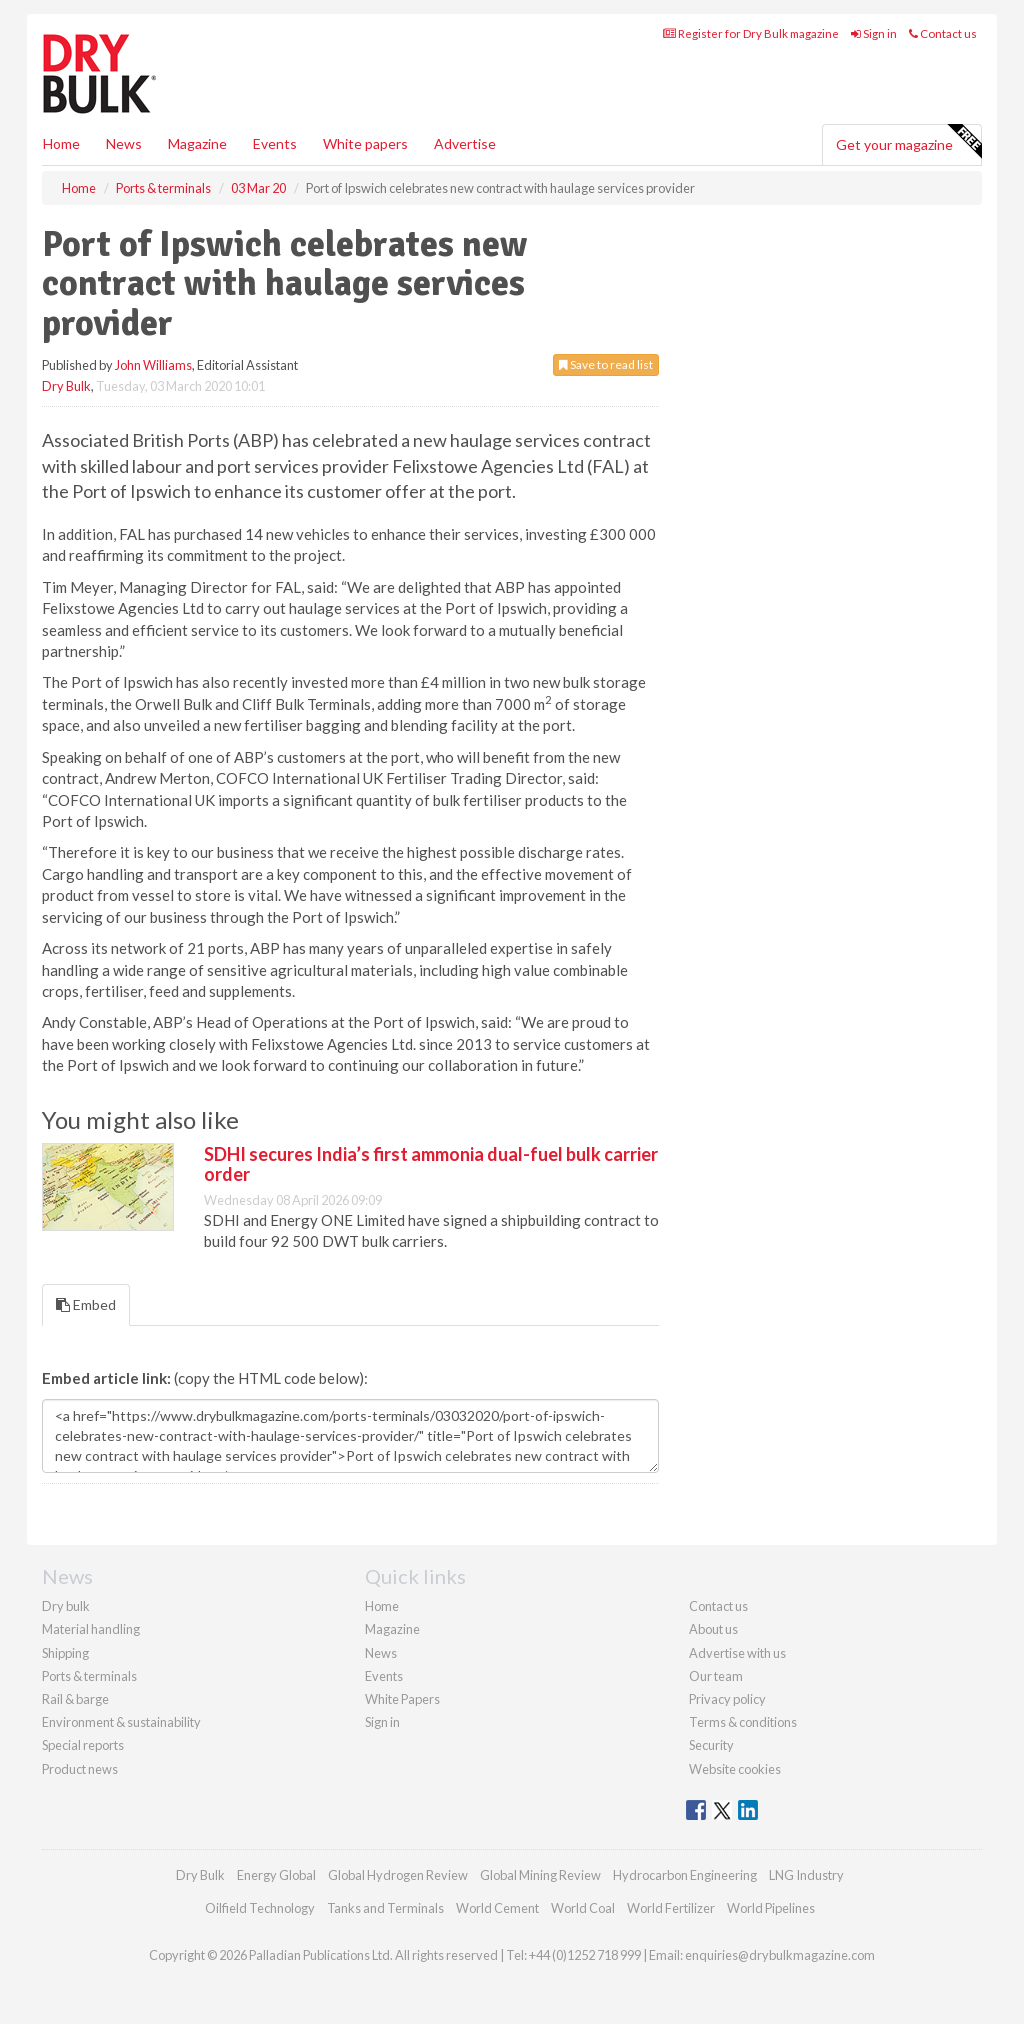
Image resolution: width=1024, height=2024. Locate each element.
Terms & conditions (743, 1722)
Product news (80, 1769)
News (381, 1653)
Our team (716, 1676)
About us (713, 1629)
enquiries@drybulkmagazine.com (780, 1955)
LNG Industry (806, 1875)
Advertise (465, 143)
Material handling (91, 1629)
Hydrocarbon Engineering (685, 1875)
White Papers (402, 1699)
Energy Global (276, 1875)
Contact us (943, 33)
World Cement (497, 1908)
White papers (365, 143)
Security (711, 1745)
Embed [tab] (86, 1304)
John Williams (153, 365)
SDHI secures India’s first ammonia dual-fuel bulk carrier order (431, 1164)
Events (275, 143)
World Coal (583, 1908)
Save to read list (606, 364)
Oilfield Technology (260, 1908)
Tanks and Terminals (385, 1908)
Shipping (65, 1653)
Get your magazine (908, 142)
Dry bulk (66, 1606)
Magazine (197, 143)
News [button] (124, 143)
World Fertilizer (671, 1908)
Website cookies (735, 1769)
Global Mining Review (540, 1875)
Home (61, 143)
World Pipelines (771, 1908)
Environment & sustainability (121, 1722)
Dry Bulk (66, 386)
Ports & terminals (89, 1676)
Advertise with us (737, 1653)
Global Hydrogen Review (398, 1875)
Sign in (874, 33)
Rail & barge (75, 1699)
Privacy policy (727, 1699)
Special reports (83, 1745)
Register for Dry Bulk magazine (751, 33)
